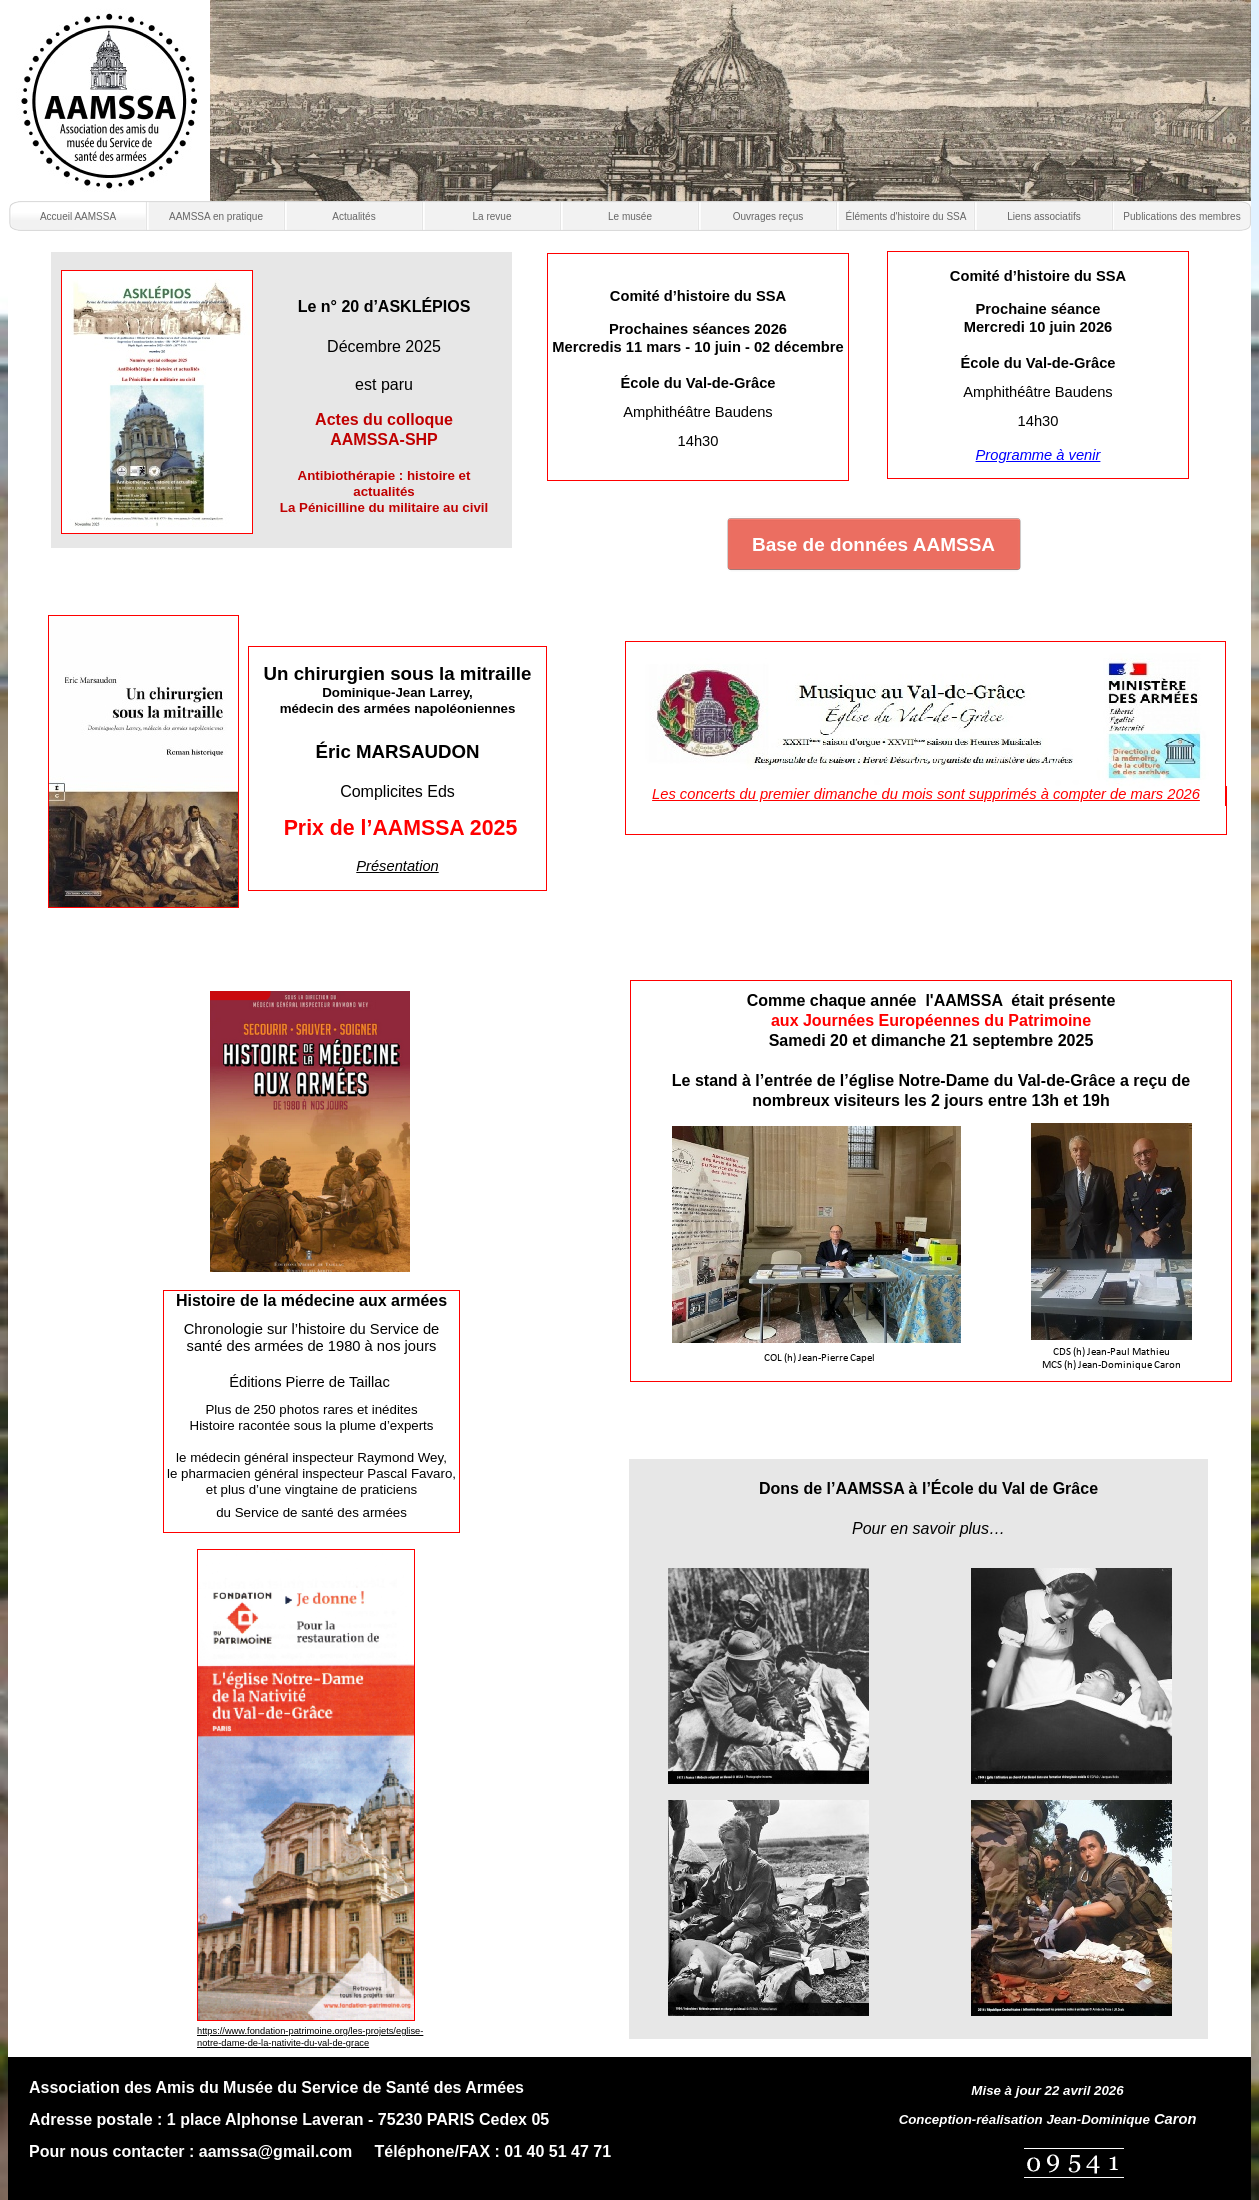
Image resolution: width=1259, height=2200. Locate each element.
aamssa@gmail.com (275, 2151)
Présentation (397, 866)
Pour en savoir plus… (928, 1528)
